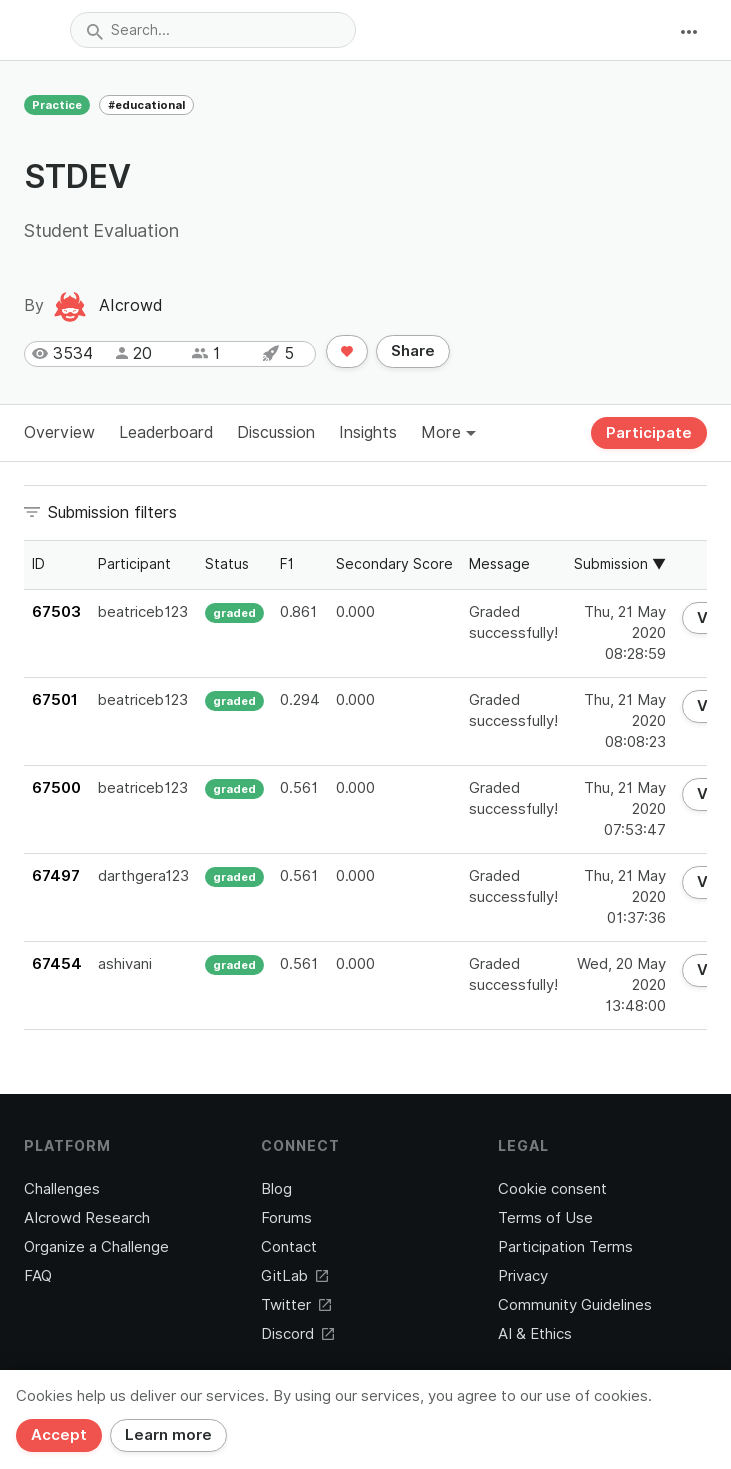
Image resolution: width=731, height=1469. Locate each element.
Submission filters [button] (112, 512)
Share (413, 351)
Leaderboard (166, 432)
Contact (289, 1247)
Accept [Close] (59, 1435)
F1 (287, 564)
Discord (297, 1334)
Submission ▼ (620, 564)
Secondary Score (394, 564)
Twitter (296, 1305)
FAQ (38, 1276)
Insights (368, 432)
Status (227, 564)
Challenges (62, 1189)
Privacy (523, 1276)
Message (499, 564)
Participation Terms (565, 1247)
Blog (276, 1189)
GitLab (294, 1276)
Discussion (276, 432)
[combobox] (213, 30)
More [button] (448, 432)
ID (38, 564)
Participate (649, 433)
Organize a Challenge (96, 1247)
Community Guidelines (575, 1305)
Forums (286, 1218)
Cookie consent (552, 1189)
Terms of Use (545, 1218)
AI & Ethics (535, 1334)
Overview (59, 432)
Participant (134, 564)
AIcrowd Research (87, 1218)
